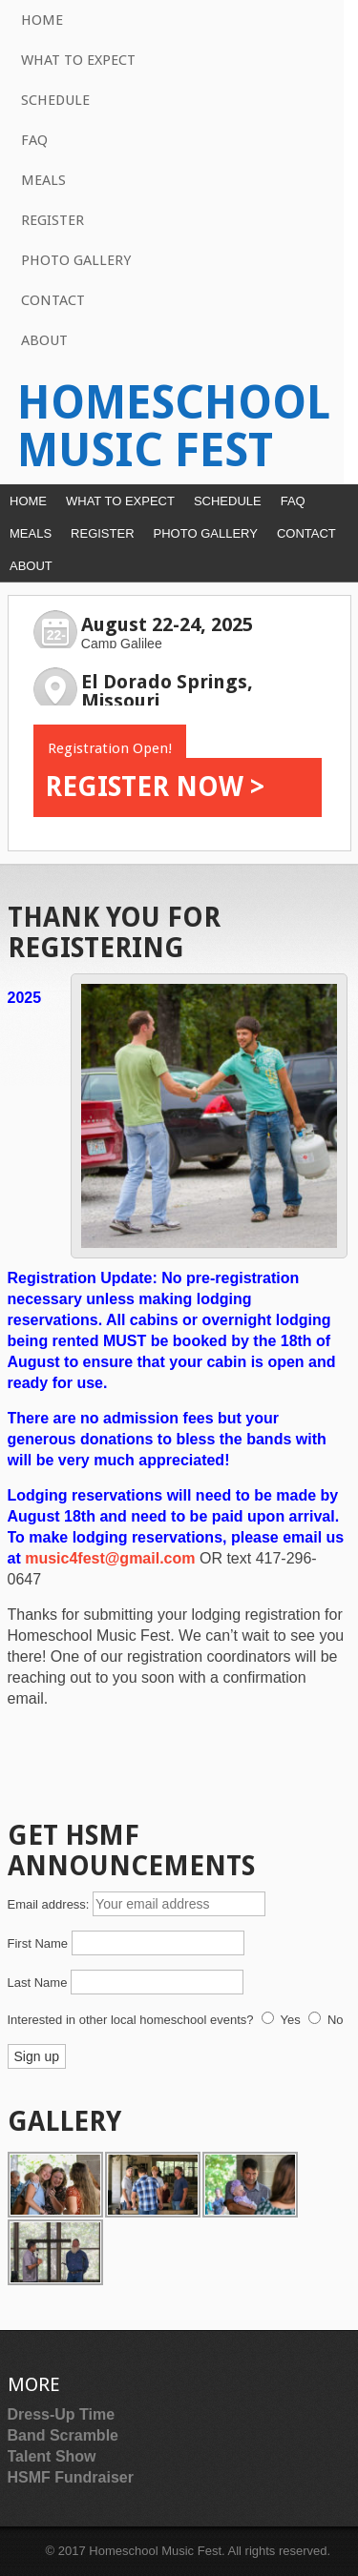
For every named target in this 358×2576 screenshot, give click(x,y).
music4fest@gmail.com (112, 1558)
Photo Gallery (76, 260)
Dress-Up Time (62, 2414)
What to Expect (78, 60)
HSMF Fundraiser (71, 2477)
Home (42, 20)
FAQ (34, 140)
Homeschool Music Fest (173, 427)
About (44, 340)
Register (52, 220)
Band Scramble (63, 2435)
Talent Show (52, 2456)
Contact (53, 300)
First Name (38, 1943)
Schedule (55, 100)
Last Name (38, 1982)
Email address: (51, 1904)
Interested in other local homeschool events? (131, 2020)
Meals (43, 180)
